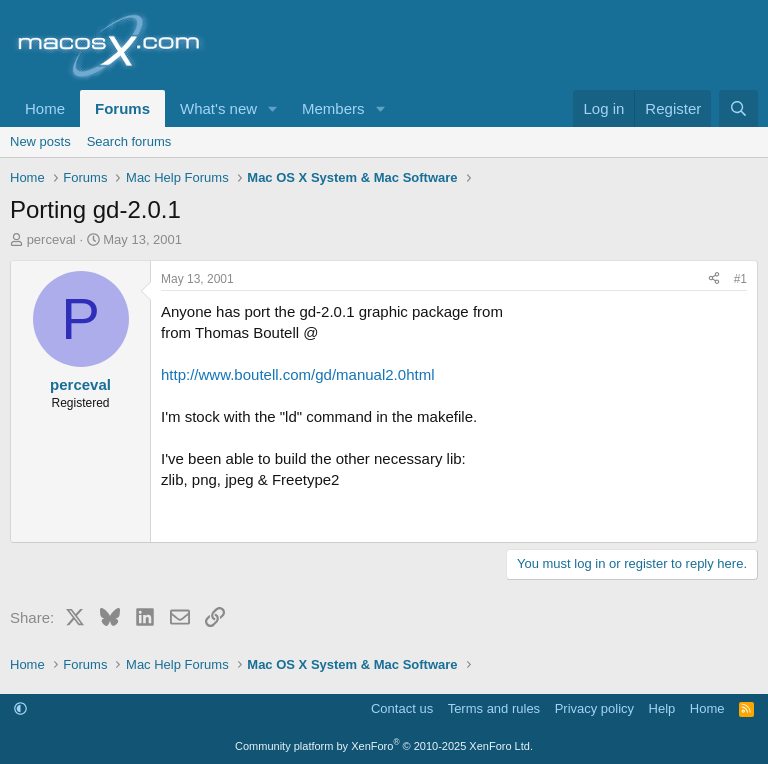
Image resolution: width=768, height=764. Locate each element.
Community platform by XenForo (384, 746)
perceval (51, 239)
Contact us (402, 708)
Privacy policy (594, 708)
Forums (122, 108)
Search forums (129, 141)
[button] (273, 108)
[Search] (738, 108)
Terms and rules (494, 708)
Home (45, 108)
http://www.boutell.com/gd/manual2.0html (297, 374)
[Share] (714, 279)
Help (662, 708)
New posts (40, 141)
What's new (218, 108)
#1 (740, 279)
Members (333, 108)
